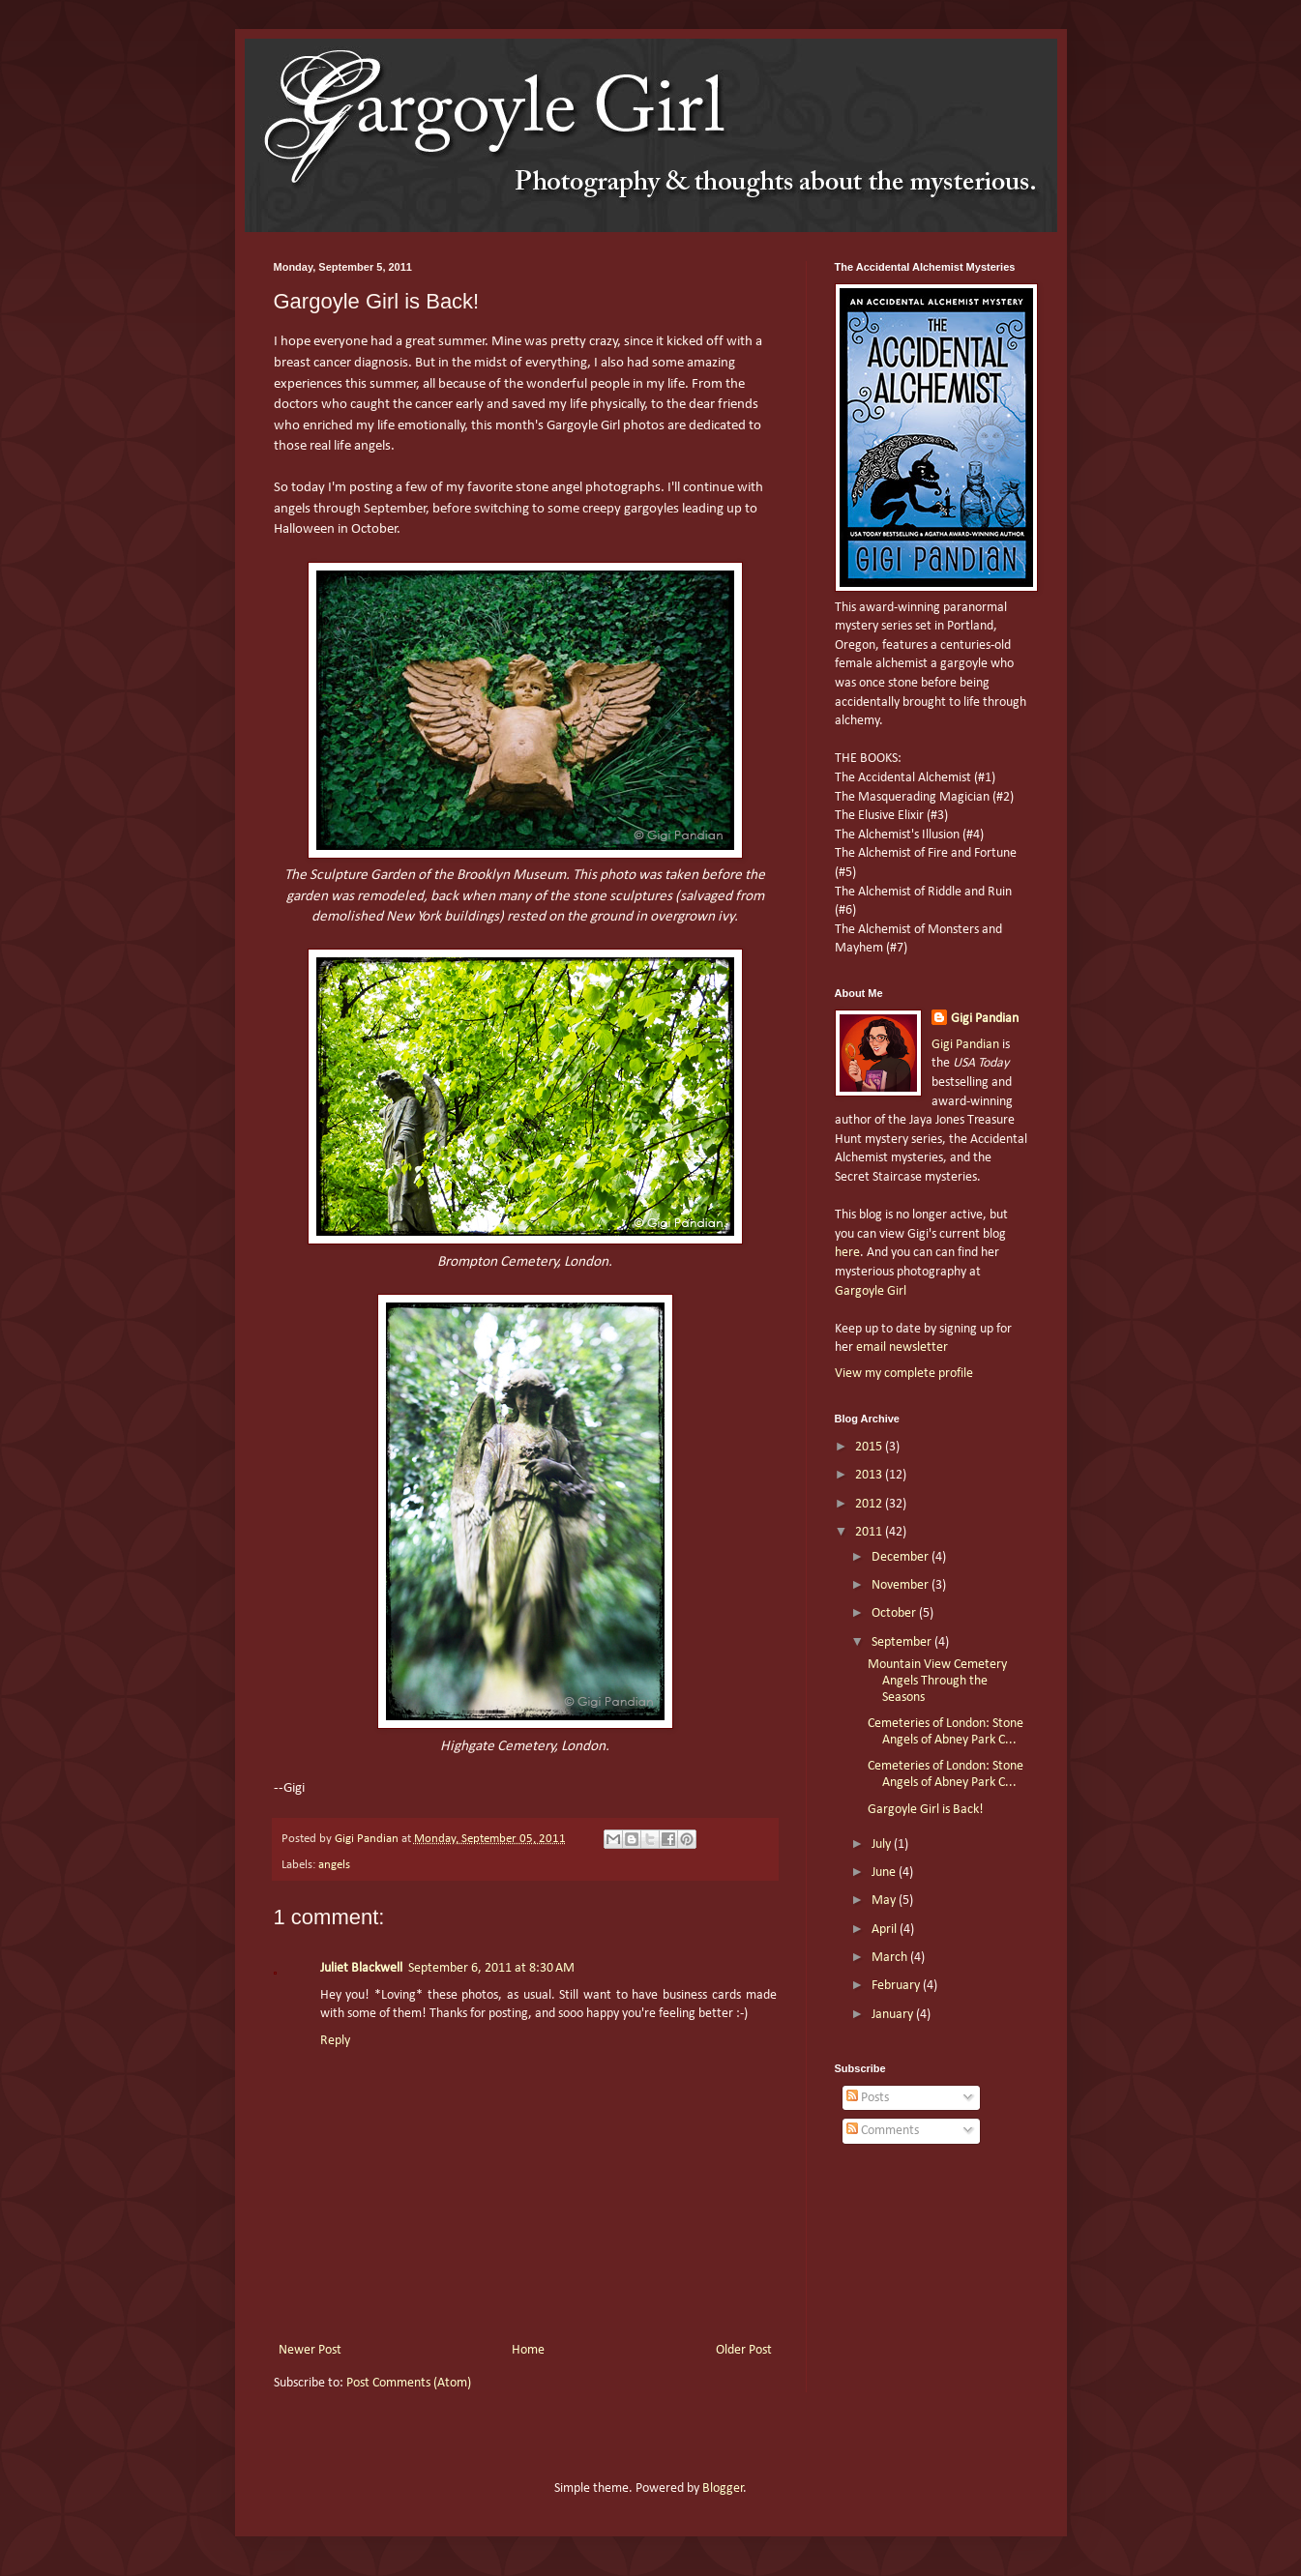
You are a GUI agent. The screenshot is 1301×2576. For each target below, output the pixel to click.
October (895, 1613)
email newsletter (902, 1347)
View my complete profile (904, 1373)
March (891, 1957)
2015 (870, 1447)
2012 (870, 1504)
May (885, 1900)
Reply (335, 2041)
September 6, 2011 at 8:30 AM (491, 1968)
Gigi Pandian (985, 1018)
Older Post (744, 2350)
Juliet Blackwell (361, 1968)
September (903, 1642)
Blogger (723, 2488)
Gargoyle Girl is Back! (926, 1809)
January (894, 2014)
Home (528, 2350)
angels (334, 1865)
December (901, 1557)
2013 (870, 1475)
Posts (867, 2098)
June (885, 1872)
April (886, 1929)
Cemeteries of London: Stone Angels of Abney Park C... (945, 1731)
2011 (870, 1532)
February (897, 1985)
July (883, 1844)
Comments (882, 2130)
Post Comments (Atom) (408, 2383)
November (901, 1585)
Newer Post (310, 2350)
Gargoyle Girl (870, 1291)
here (847, 1252)
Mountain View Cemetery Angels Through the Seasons (937, 1681)
